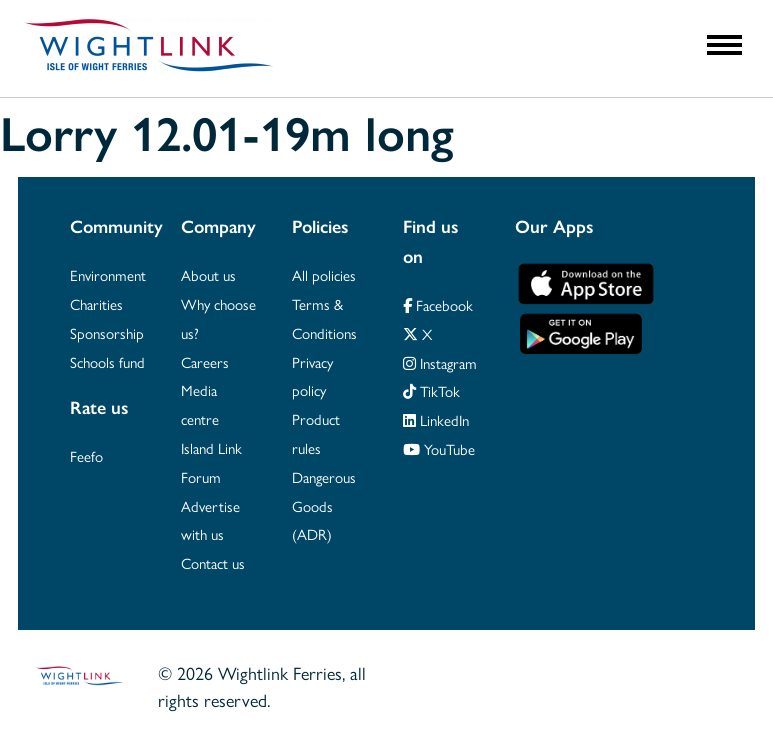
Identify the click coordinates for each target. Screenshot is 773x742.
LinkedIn (436, 419)
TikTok (431, 390)
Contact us (213, 562)
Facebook (438, 304)
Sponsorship (107, 332)
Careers (205, 361)
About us (208, 274)
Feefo (86, 455)
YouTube (439, 448)
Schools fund (107, 361)
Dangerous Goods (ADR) (324, 505)
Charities (96, 303)
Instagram (440, 362)
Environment (108, 274)
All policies (324, 274)
